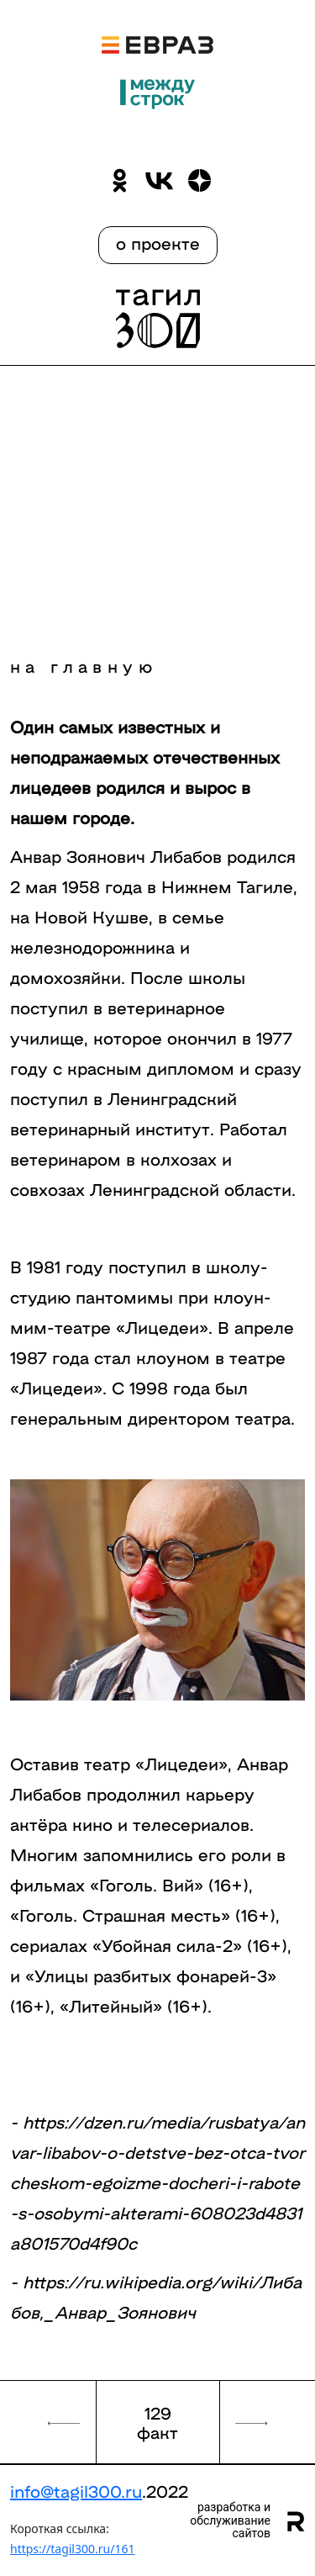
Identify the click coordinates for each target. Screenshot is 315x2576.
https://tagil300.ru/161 (72, 2549)
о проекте (158, 242)
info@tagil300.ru (76, 2490)
